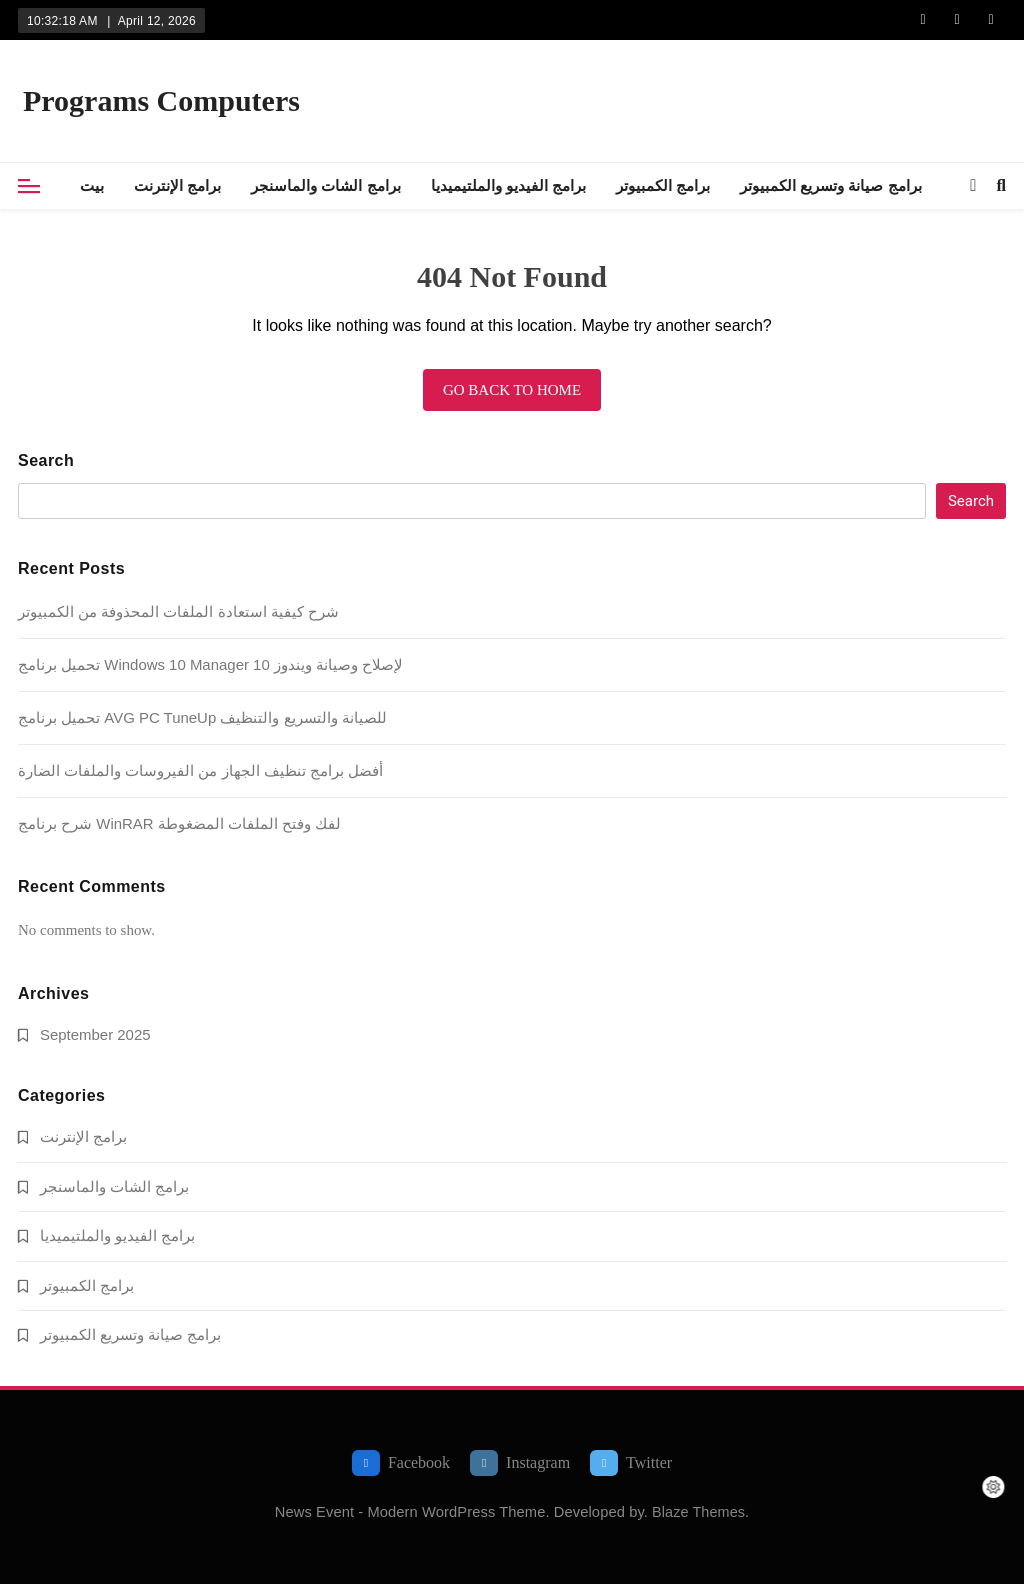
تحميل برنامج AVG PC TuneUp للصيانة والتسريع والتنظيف (202, 717)
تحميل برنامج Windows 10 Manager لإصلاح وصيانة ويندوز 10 (210, 664)
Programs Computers (161, 100)
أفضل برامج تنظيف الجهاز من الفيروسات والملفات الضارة (200, 770)
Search (46, 460)
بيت (92, 185)
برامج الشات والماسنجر (325, 185)
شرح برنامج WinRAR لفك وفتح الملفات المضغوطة (179, 823)
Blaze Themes (698, 1512)
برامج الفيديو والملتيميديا (508, 185)
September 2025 (95, 1034)
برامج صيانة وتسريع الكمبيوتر (831, 185)
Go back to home (512, 390)
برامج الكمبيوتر (663, 185)
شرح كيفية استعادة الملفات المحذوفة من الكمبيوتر (178, 611)
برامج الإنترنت (177, 185)
